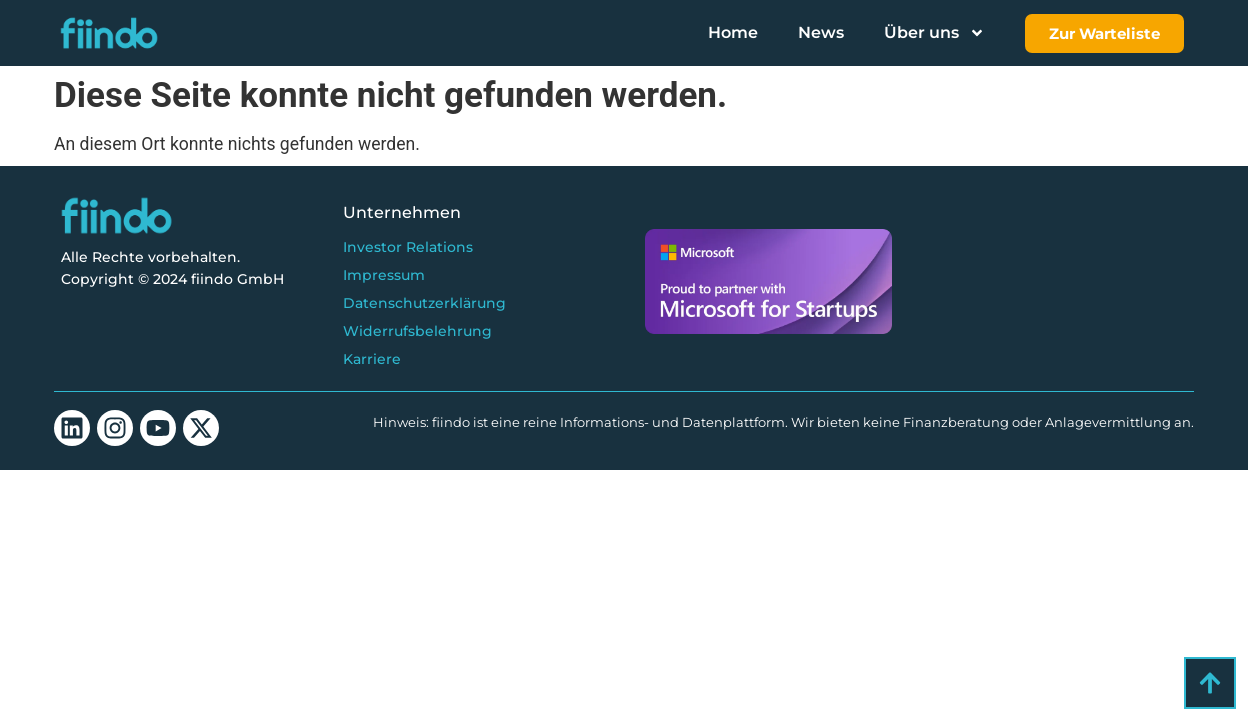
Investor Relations (408, 247)
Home (733, 32)
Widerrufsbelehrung (417, 331)
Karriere (372, 359)
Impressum (384, 275)
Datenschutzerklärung (424, 303)
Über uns (934, 33)
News (821, 32)
